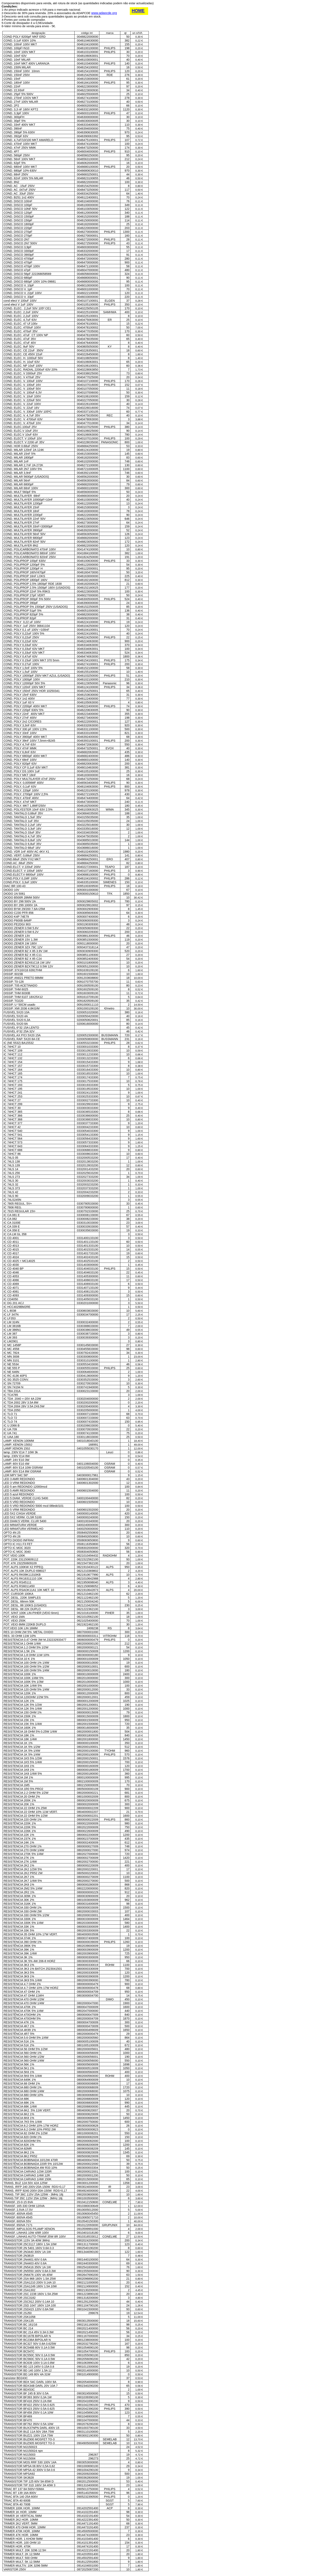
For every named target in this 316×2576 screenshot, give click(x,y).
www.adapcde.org (104, 13)
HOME (138, 10)
